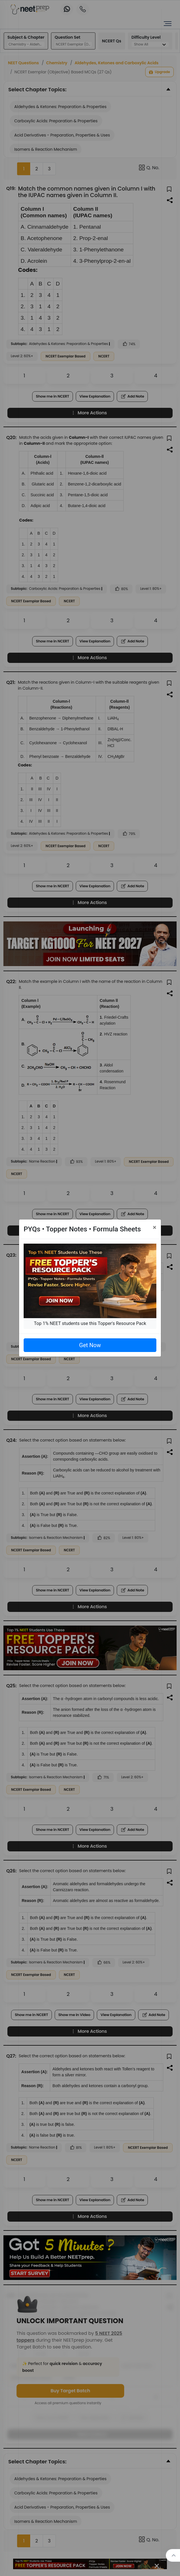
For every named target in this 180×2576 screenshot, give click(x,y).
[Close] (154, 1227)
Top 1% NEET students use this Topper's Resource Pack (90, 1323)
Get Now (90, 1345)
